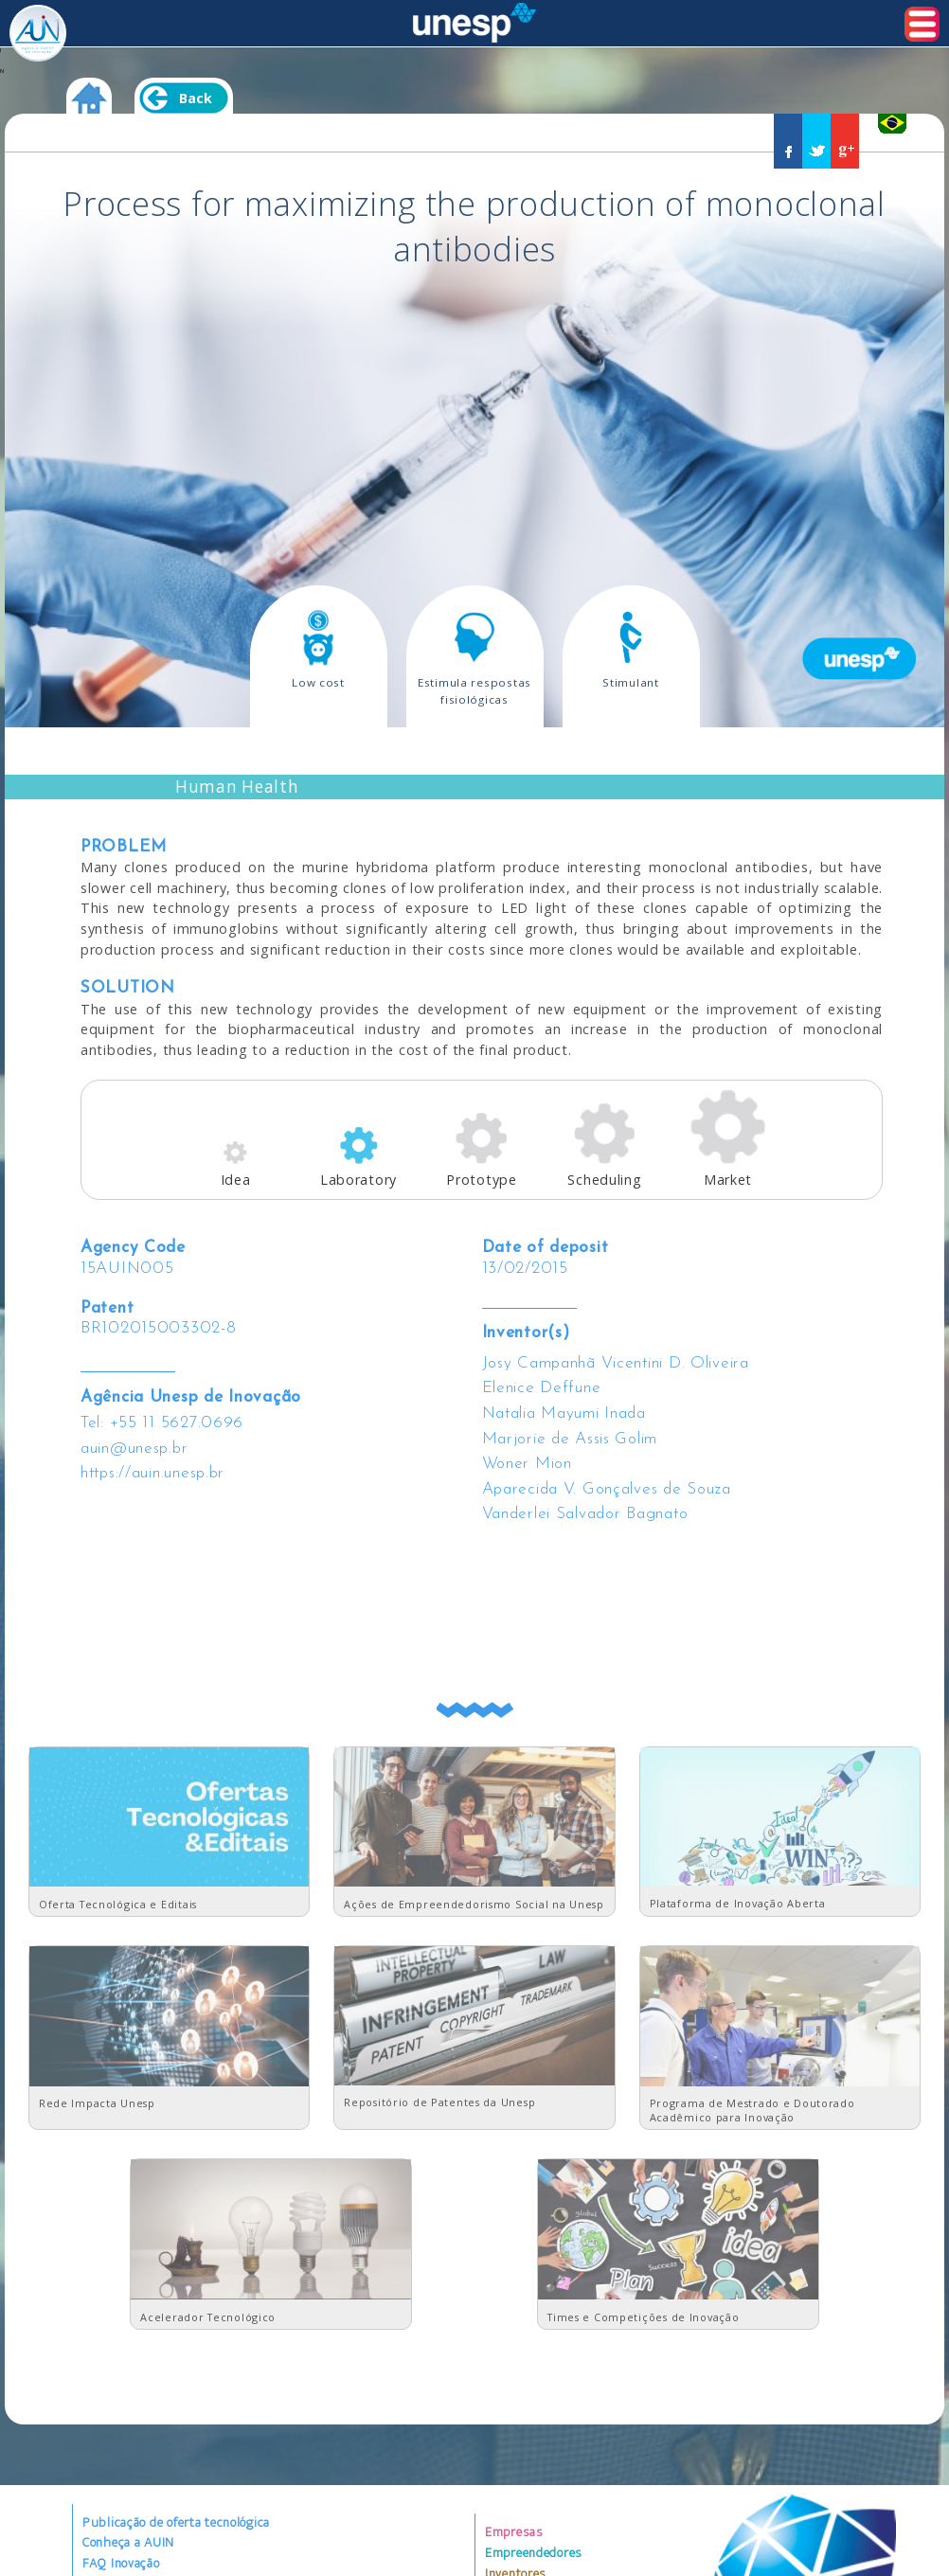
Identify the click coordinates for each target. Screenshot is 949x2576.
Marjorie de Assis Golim (570, 1439)
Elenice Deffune (541, 1388)
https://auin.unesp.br (152, 1473)
